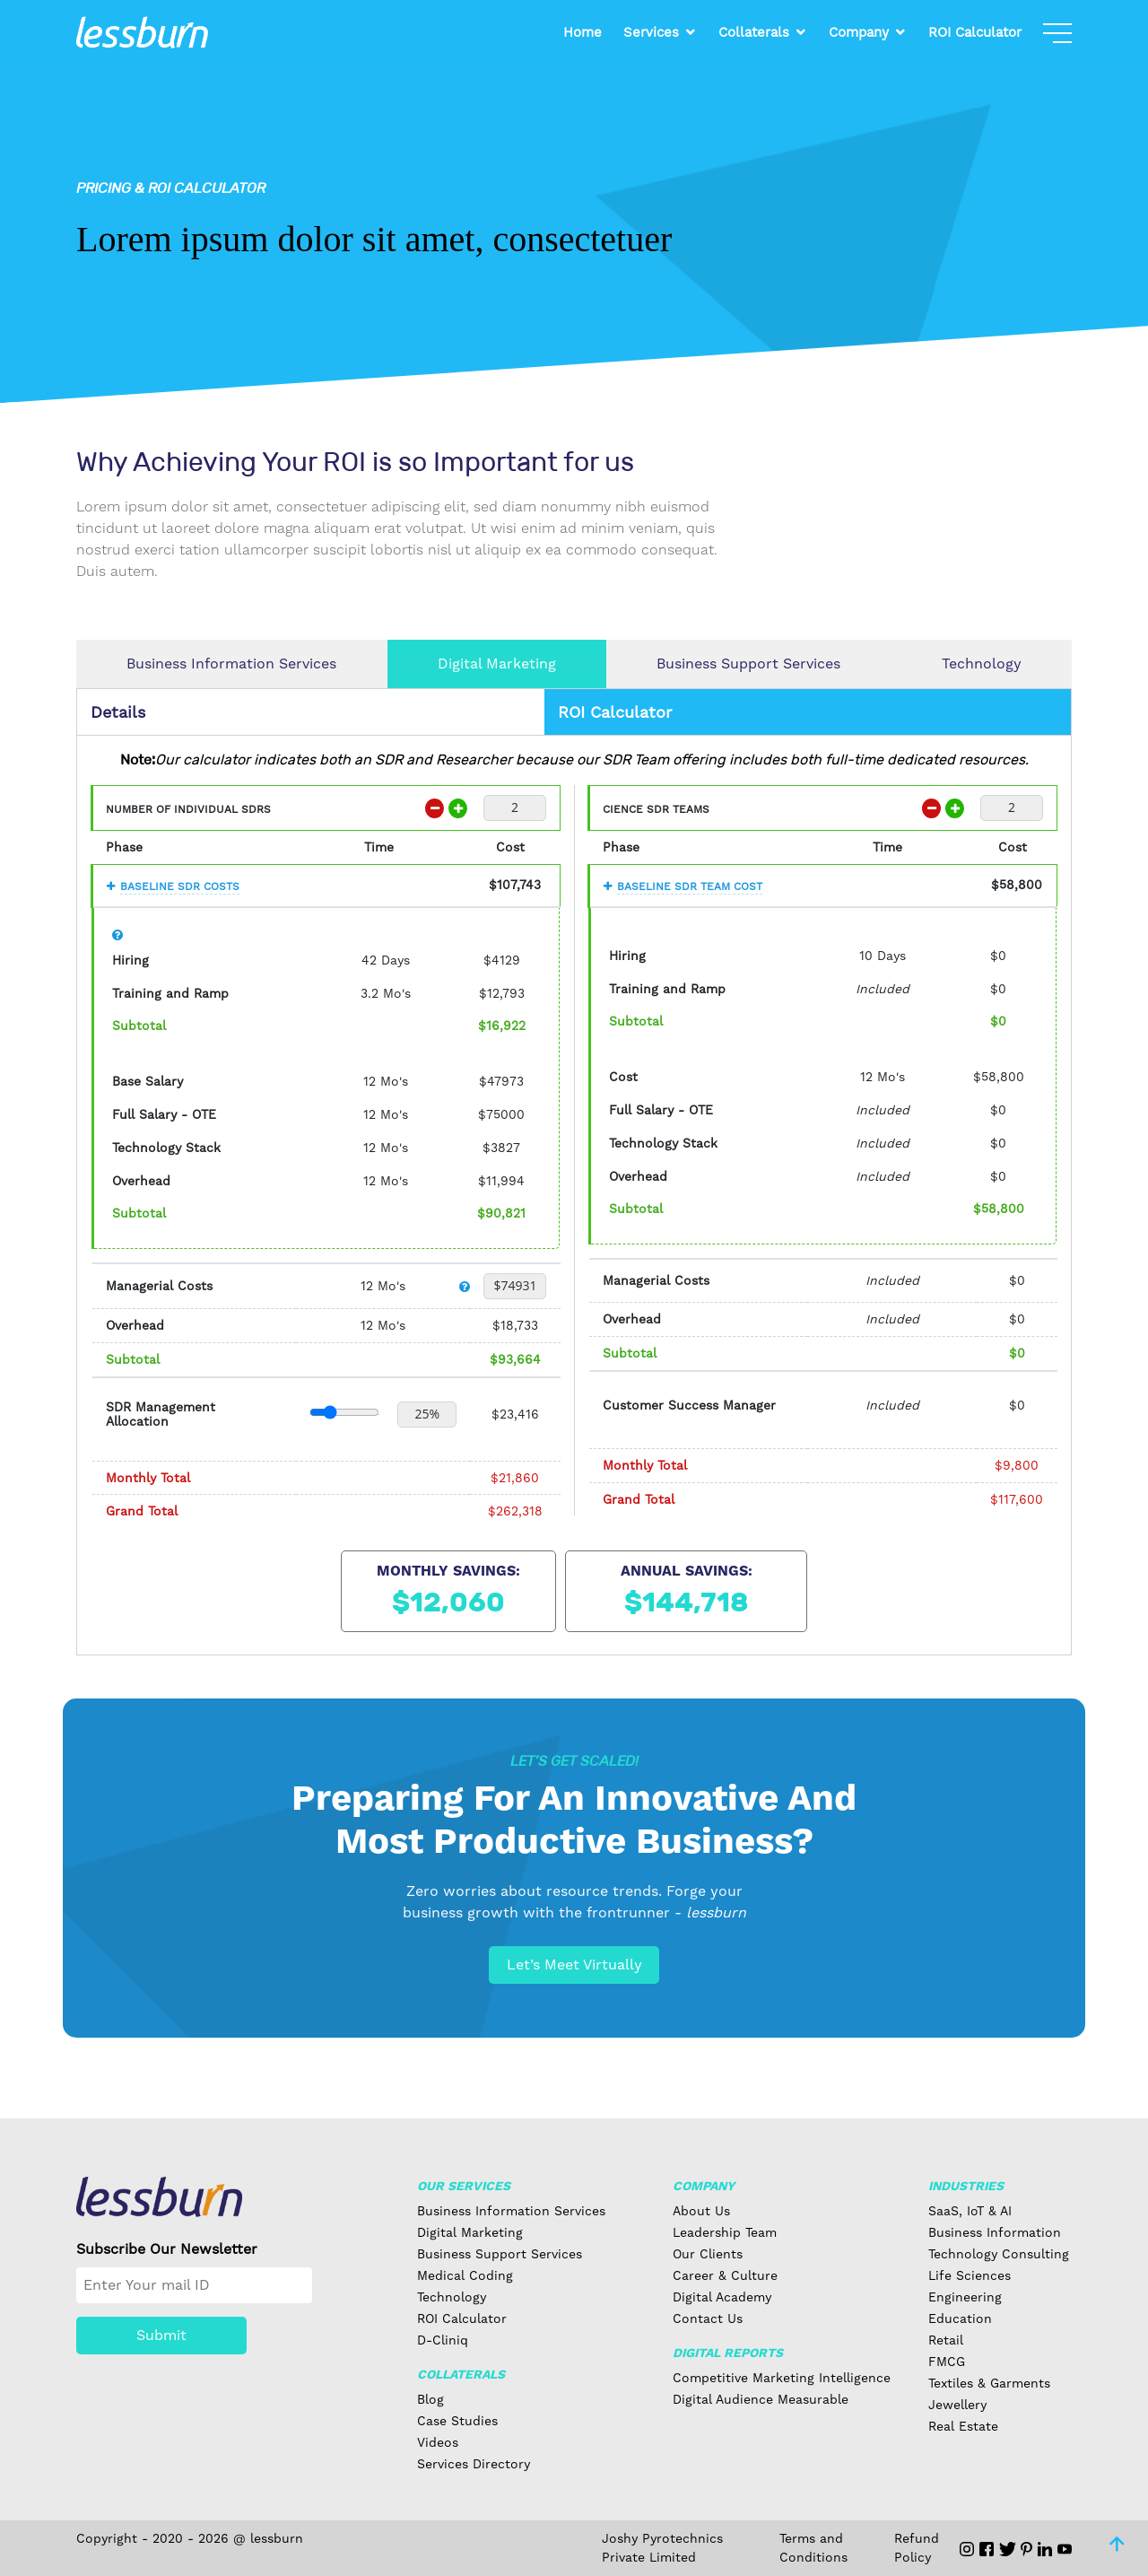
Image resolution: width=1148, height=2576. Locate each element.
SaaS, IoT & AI (970, 2211)
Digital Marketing (497, 663)
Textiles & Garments (989, 2383)
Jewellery (957, 2404)
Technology (982, 663)
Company (859, 32)
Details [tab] (118, 712)
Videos (437, 2442)
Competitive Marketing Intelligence (782, 2378)
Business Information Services (231, 663)
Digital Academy (722, 2297)
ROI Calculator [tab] (615, 712)
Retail (945, 2340)
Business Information (994, 2232)
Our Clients (708, 2254)
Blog (430, 2399)
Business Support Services (748, 663)
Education (960, 2318)
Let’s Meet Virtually (574, 1964)
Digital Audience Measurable (760, 2399)
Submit (161, 2335)
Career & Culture (725, 2275)
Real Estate (963, 2426)
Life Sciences (969, 2275)
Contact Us (708, 2318)
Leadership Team (725, 2232)
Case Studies (457, 2421)
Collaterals (753, 32)
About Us (701, 2211)
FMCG (946, 2361)
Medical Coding (465, 2275)
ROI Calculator (975, 32)
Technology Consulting (998, 2254)
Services (651, 32)
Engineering (965, 2297)
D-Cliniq (442, 2340)
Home (582, 32)
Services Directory (473, 2464)
